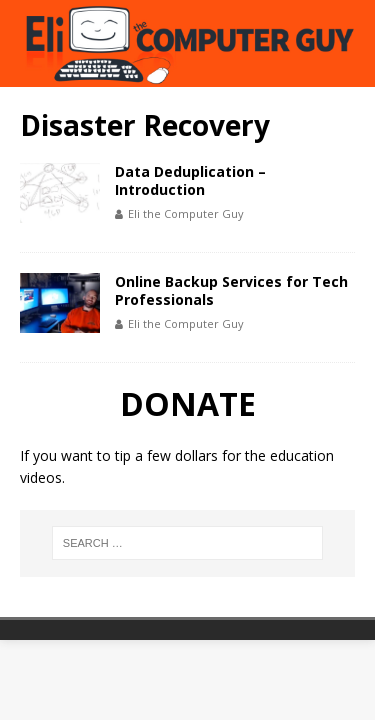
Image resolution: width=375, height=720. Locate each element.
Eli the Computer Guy (186, 213)
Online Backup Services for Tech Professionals (231, 290)
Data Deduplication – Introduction (190, 180)
